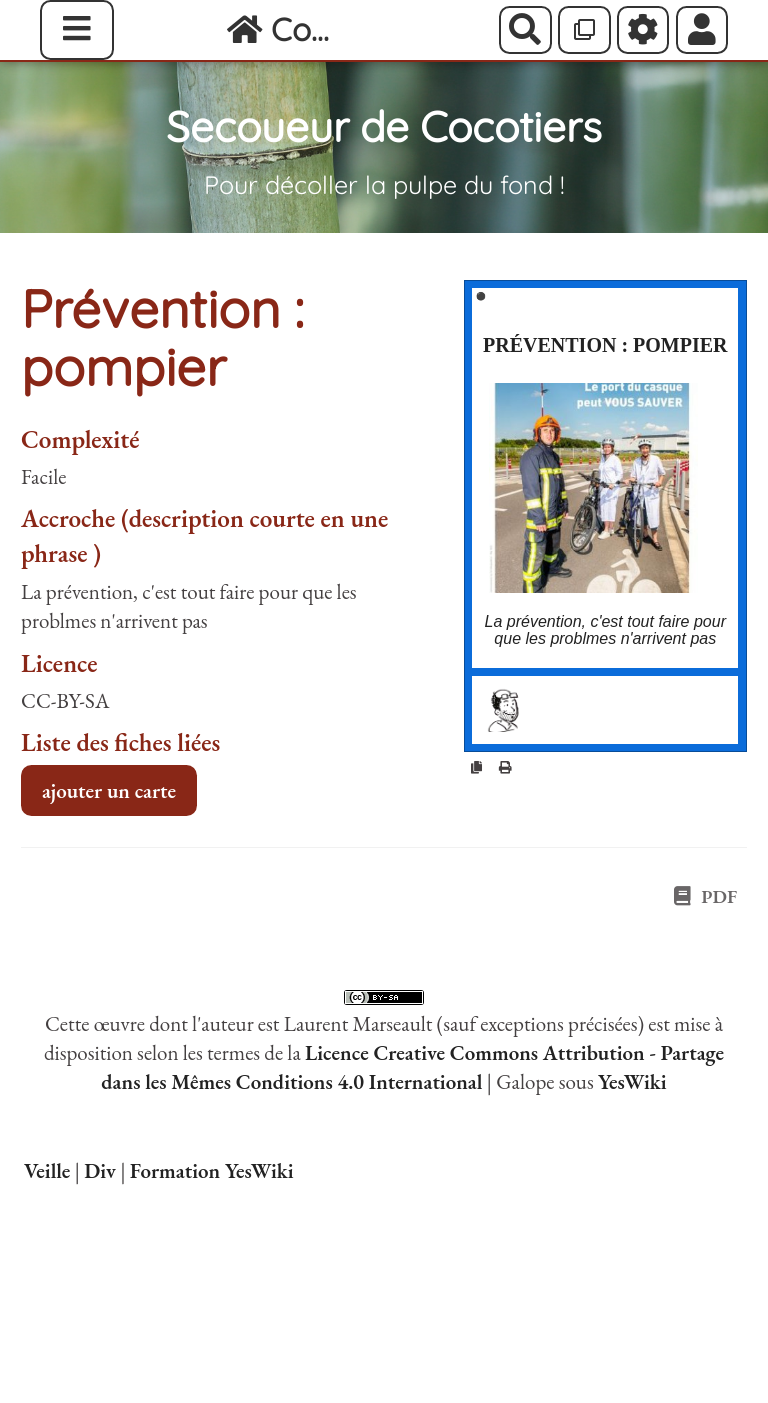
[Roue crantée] (643, 30)
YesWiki (632, 1081)
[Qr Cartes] (584, 30)
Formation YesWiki (212, 1170)
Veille (47, 1170)
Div (100, 1170)
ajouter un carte (109, 790)
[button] (702, 30)
